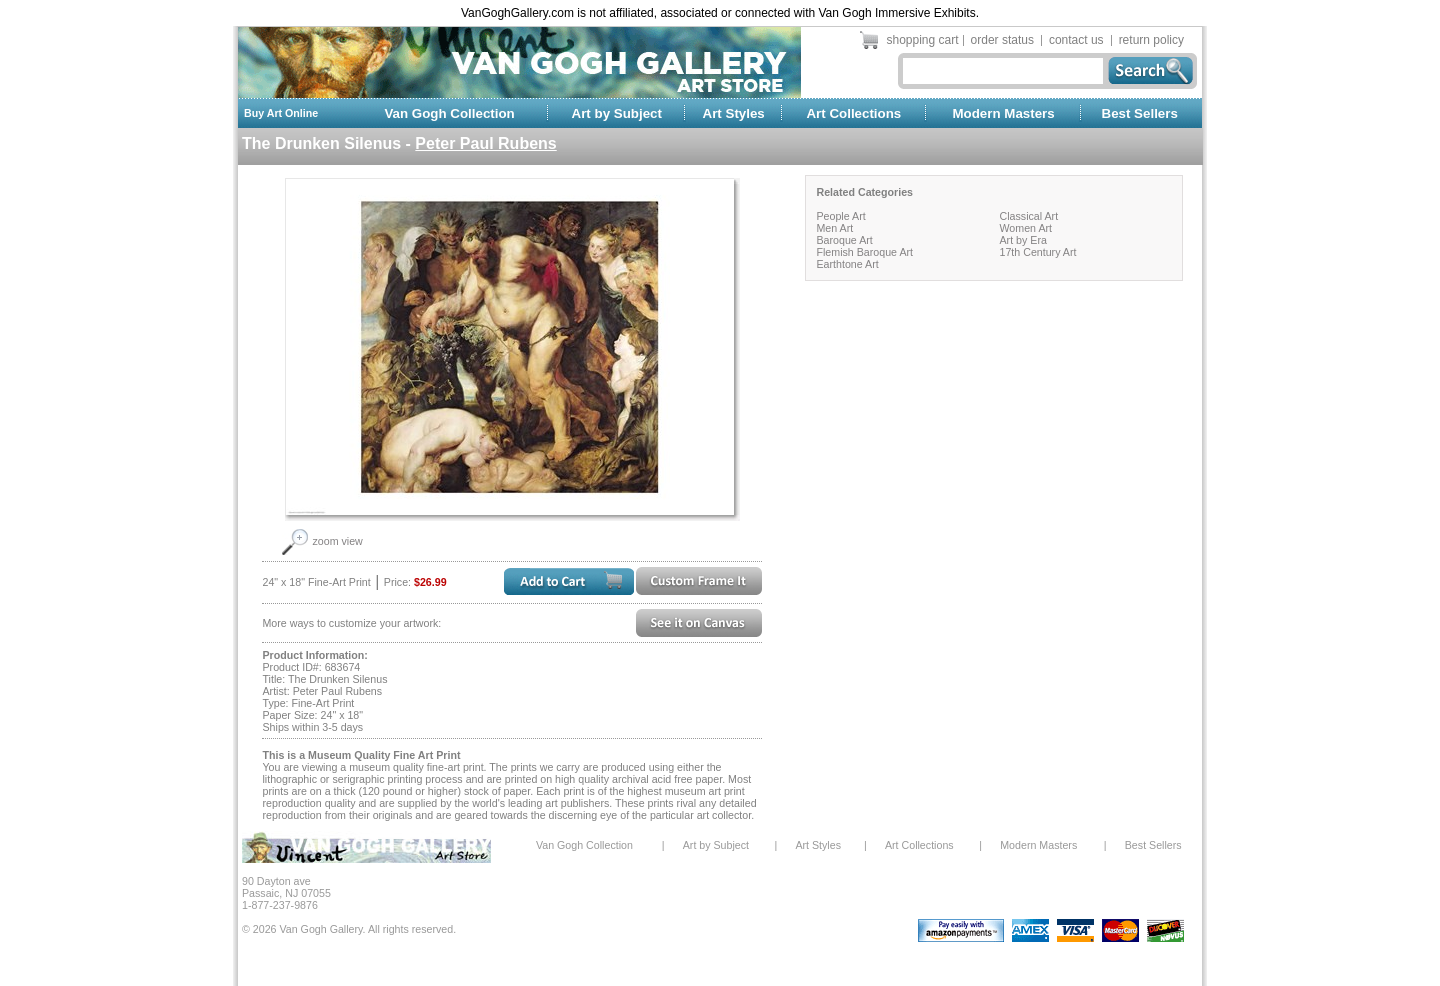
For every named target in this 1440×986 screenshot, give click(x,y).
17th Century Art (1037, 252)
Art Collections (853, 113)
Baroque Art (844, 240)
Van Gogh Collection (449, 113)
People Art (840, 216)
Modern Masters (1003, 113)
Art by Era (1022, 240)
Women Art (1025, 228)
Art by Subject (617, 113)
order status (1002, 40)
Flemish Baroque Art (864, 252)
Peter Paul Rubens (485, 143)
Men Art (834, 228)
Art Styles (734, 113)
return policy (1151, 40)
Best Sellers (1140, 113)
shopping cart (923, 40)
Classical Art (1028, 216)
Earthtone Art (847, 264)
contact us (1076, 40)
